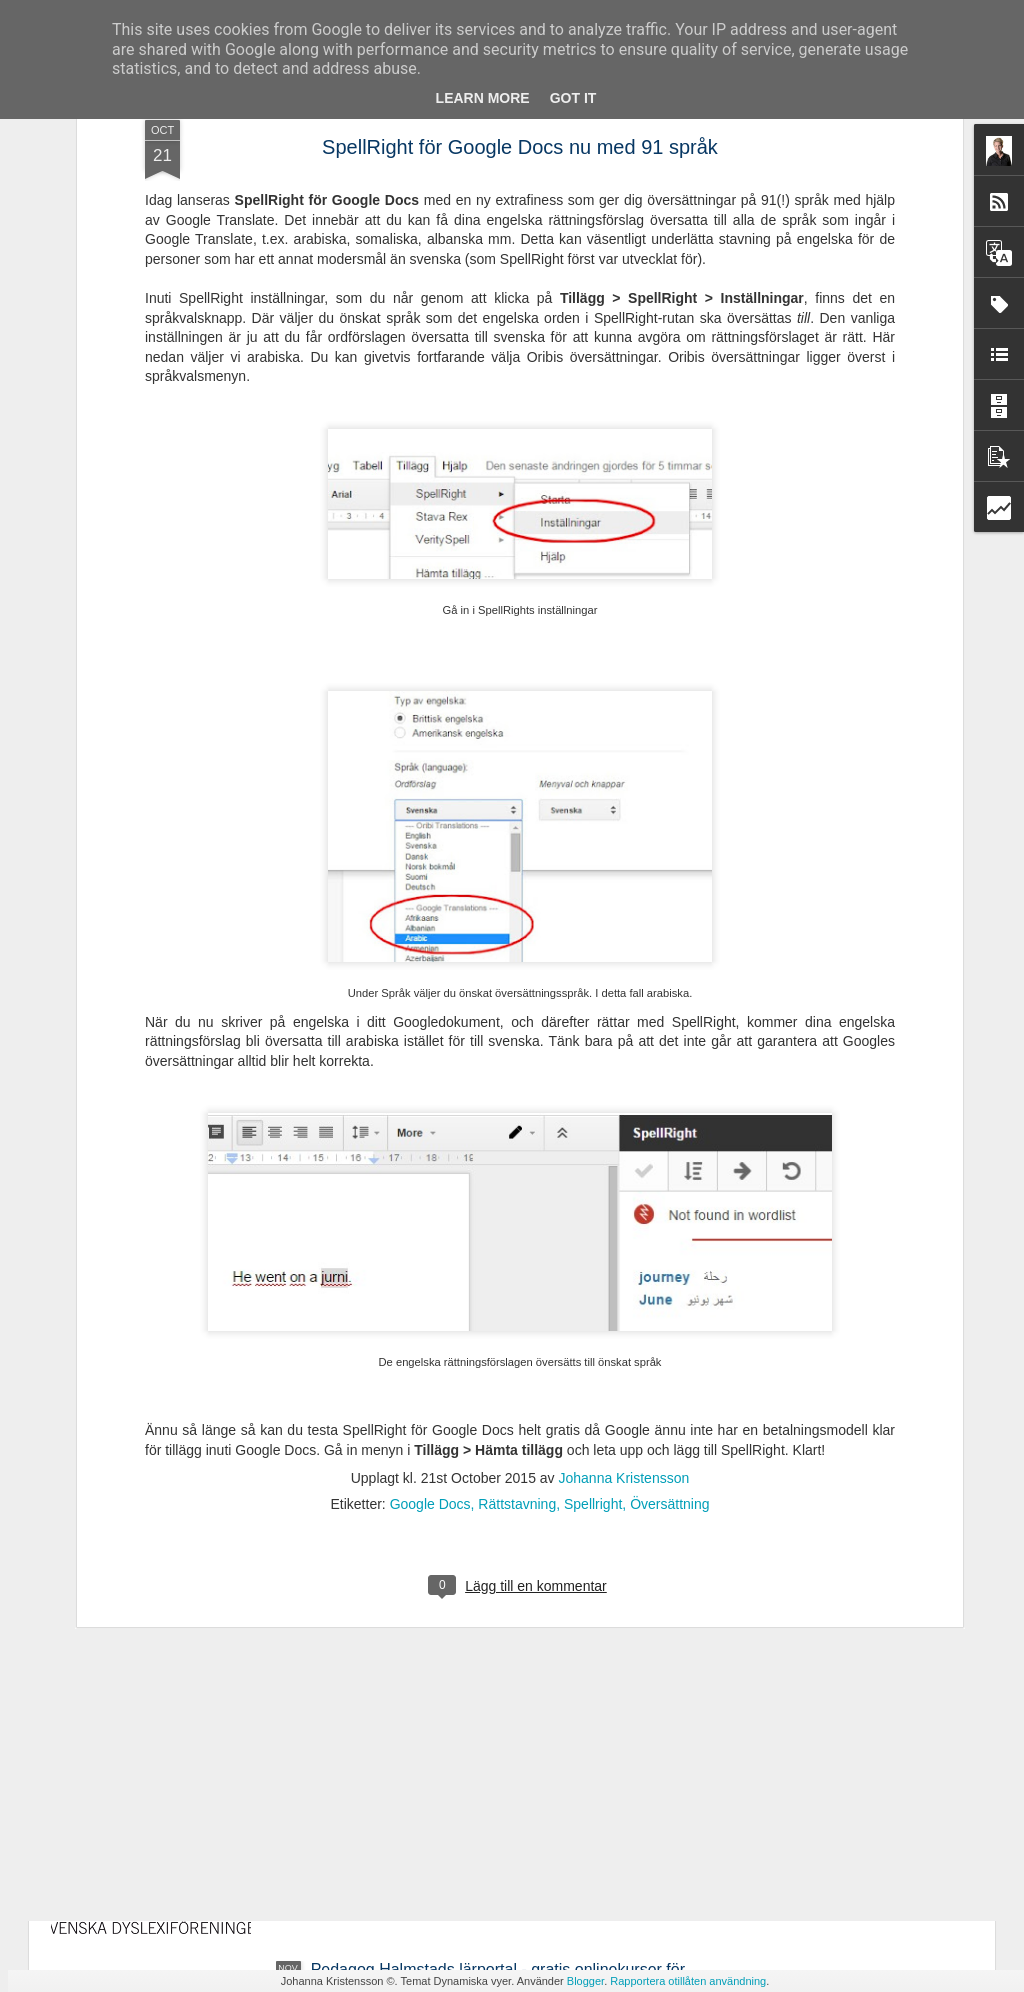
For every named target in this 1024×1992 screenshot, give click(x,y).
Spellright (593, 1227)
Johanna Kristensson (624, 1201)
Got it (573, 98)
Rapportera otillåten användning (688, 1981)
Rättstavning (517, 1227)
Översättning (669, 1227)
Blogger (585, 1981)
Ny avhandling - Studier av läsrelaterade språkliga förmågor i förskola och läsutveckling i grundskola (487, 1524)
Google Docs (430, 1227)
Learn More (483, 98)
